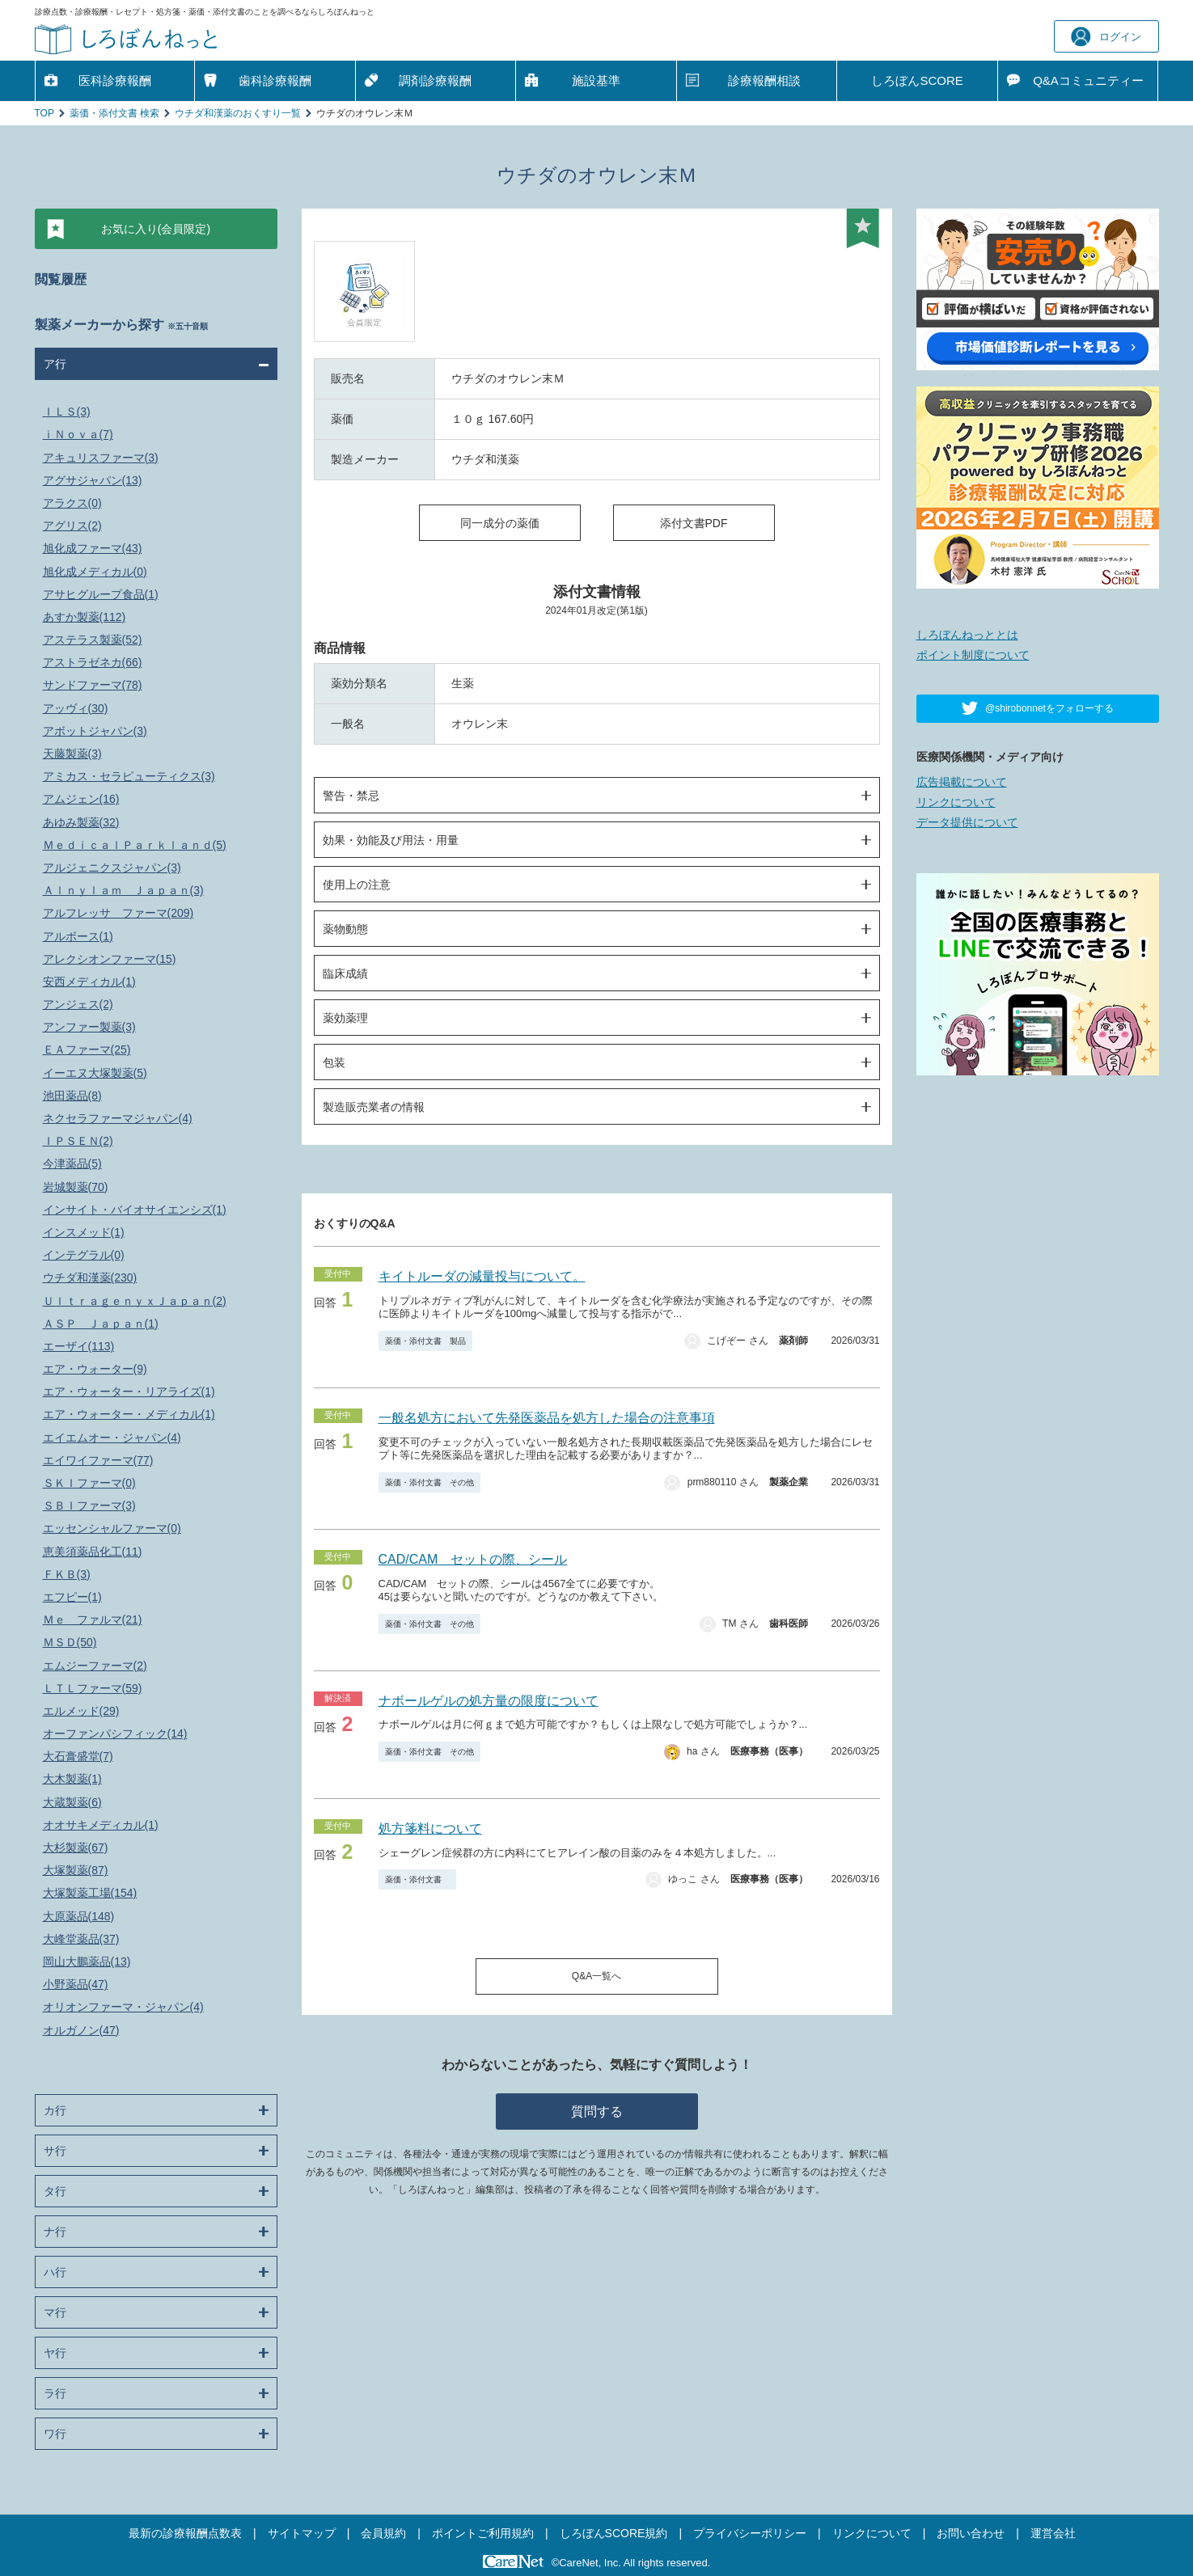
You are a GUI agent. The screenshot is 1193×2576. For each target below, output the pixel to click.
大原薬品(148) (79, 1916)
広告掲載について (961, 781)
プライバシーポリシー (749, 2533)
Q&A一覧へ (596, 1976)
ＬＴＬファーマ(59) (92, 1688)
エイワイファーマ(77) (98, 1460)
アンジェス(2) (78, 1004)
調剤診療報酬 (435, 80)
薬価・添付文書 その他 (429, 1482)
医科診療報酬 (114, 80)
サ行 (55, 2150)
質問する (597, 2111)
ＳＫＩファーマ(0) (89, 1482)
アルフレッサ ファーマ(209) (118, 912)
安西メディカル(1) (89, 981)
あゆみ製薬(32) (81, 822)
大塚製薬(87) (75, 1870)
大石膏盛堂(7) (78, 1756)
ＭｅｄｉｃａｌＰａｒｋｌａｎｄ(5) (134, 844)
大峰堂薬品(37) (81, 1938)
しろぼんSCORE (916, 80)
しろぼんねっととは (967, 634)
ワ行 (55, 2433)
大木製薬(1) (72, 1778)
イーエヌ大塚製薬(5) (95, 1072)
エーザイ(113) (79, 1346)
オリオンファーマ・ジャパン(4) (123, 2006)
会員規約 (383, 2533)
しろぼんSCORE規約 (614, 2533)
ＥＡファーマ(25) (87, 1049)
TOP (44, 113)
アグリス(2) (72, 525)
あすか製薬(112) (84, 616)
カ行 (55, 2110)
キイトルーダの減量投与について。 (482, 1276)
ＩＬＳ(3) (67, 411)
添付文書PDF (694, 523)
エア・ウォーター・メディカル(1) (129, 1414)
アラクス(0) (72, 502)
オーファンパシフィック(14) (115, 1733)
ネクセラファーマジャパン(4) (117, 1118)
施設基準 (596, 80)
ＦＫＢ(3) (67, 1574)
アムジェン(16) (81, 798)
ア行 (55, 363)
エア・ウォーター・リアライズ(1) (129, 1391)
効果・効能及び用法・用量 (391, 840)
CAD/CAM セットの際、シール (473, 1559)
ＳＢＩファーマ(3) (89, 1505)
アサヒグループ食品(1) (101, 594)
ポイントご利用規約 (483, 2533)
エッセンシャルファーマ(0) (112, 1528)
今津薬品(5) (72, 1163)
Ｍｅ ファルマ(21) (92, 1619)
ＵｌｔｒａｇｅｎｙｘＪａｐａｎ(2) (134, 1300)
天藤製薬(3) (72, 753)
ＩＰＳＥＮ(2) (78, 1140)
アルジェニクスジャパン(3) (112, 867)
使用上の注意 (357, 884)
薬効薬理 (345, 1017)
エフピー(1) (72, 1596)
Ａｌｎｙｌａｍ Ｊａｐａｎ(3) (123, 890)
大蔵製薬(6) (72, 1802)
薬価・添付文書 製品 (425, 1341)
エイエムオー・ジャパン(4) (112, 1437)
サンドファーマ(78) (92, 684)
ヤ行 (55, 2352)
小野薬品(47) (75, 1984)
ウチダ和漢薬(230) (90, 1277)
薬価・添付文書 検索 (114, 113)
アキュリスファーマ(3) (101, 457)
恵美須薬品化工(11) (92, 1551)
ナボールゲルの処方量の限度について (489, 1701)
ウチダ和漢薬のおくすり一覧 (238, 113)
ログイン (1106, 37)
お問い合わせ (971, 2533)
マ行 (55, 2312)
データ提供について (967, 822)
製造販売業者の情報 (374, 1106)
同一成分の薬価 (499, 523)
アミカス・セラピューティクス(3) (129, 776)
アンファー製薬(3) (89, 1026)
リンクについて (956, 802)
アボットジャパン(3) (95, 730)
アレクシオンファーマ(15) (109, 958)
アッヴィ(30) (75, 708)
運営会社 (1053, 2533)
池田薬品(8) (72, 1095)
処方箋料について (430, 1828)
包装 (334, 1062)
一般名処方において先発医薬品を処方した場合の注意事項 (547, 1418)
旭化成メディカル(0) (95, 571)
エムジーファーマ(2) (95, 1665)
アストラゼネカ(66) (92, 662)
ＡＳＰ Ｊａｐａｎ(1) (101, 1323)
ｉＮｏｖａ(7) (78, 434)
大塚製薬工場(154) (90, 1892)
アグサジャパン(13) (92, 480)
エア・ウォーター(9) (95, 1368)
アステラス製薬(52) (92, 639)
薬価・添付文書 (417, 1879)
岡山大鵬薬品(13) (87, 1961)
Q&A (1088, 81)
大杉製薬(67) (75, 1847)
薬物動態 (345, 929)
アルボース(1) (78, 936)
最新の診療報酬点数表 (185, 2533)
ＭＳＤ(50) (70, 1642)
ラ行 (55, 2393)
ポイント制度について (973, 654)
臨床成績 (345, 973)
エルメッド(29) (81, 1710)
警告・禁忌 (351, 795)
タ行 (55, 2191)
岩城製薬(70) (75, 1186)
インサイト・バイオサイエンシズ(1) (134, 1209)
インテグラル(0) (84, 1254)
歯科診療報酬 (275, 80)
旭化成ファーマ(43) (92, 548)
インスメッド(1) (84, 1232)
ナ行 (55, 2231)
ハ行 (55, 2272)
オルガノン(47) (81, 2030)
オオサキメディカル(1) (101, 1824)
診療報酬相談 (764, 80)
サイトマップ (302, 2533)
